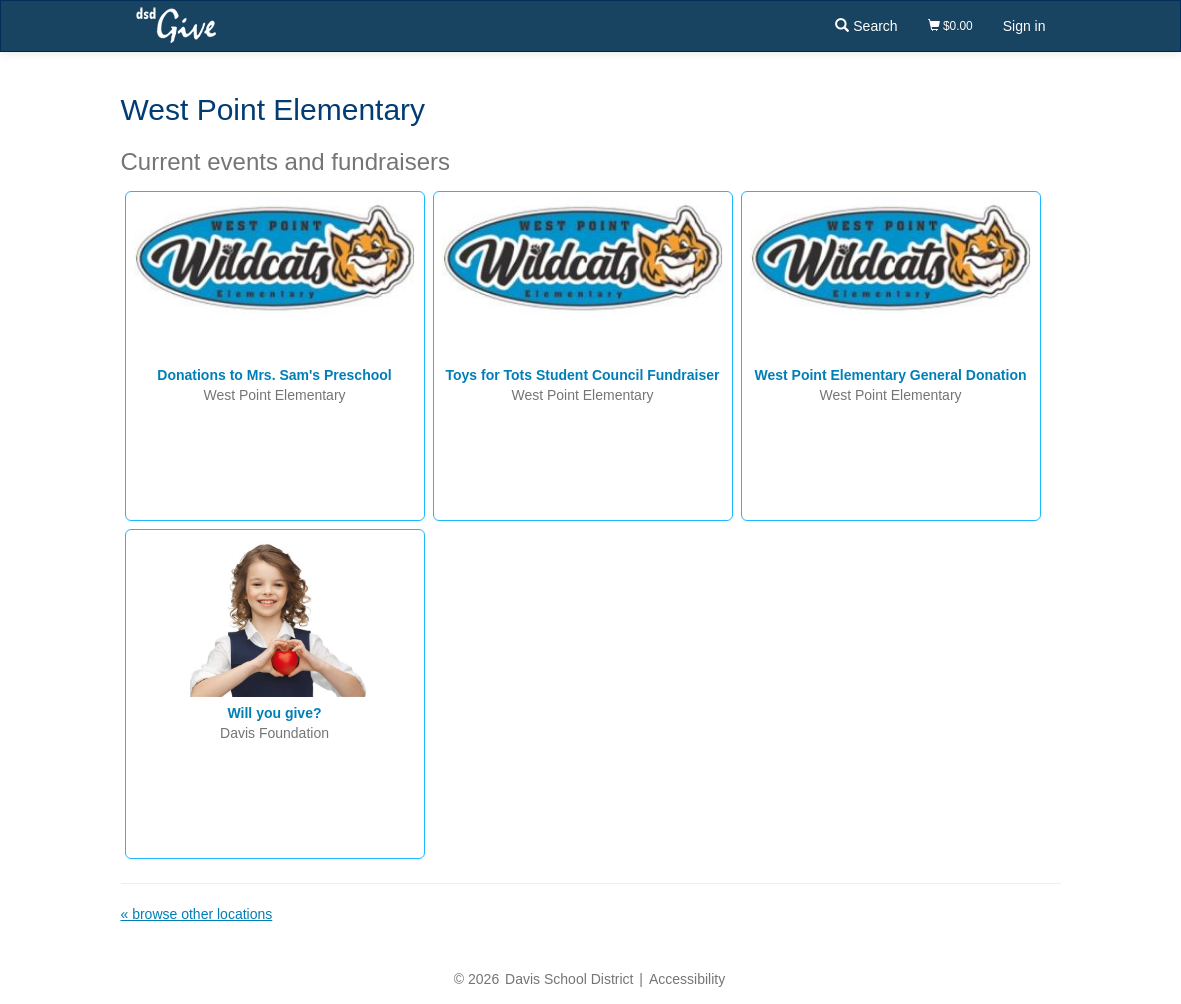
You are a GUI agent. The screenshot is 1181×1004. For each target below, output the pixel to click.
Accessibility (687, 979)
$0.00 (950, 26)
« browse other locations (197, 914)
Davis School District (569, 979)
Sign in (1024, 26)
